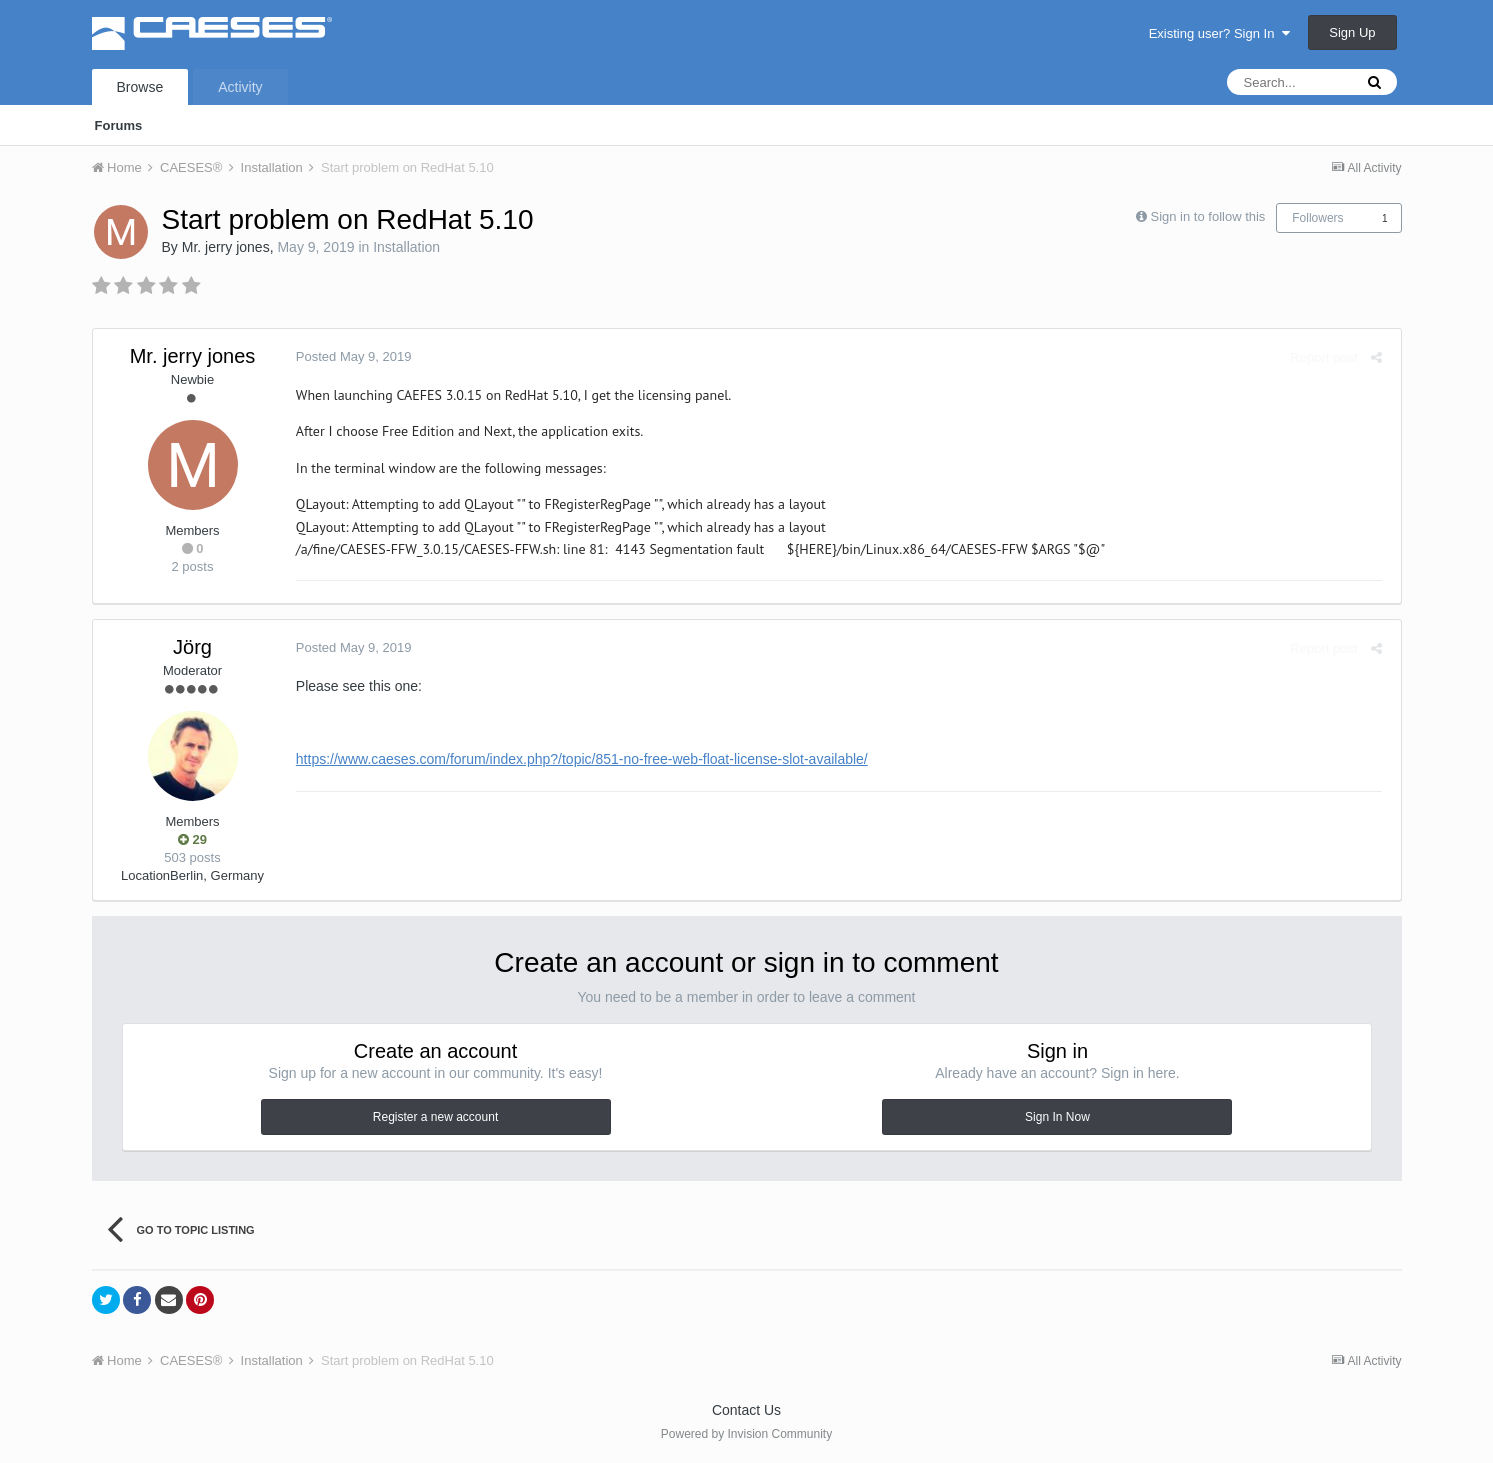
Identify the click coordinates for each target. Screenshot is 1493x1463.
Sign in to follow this (1207, 216)
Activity (240, 87)
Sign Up (1352, 32)
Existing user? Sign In (1219, 33)
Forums (119, 125)
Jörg (192, 647)
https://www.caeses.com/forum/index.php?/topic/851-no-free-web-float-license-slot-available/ (579, 759)
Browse (140, 87)
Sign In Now (1057, 1117)
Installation (406, 247)
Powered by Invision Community (746, 1434)
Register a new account (435, 1117)
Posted (351, 356)
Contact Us (746, 1410)
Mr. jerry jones (226, 247)
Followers (1317, 218)
